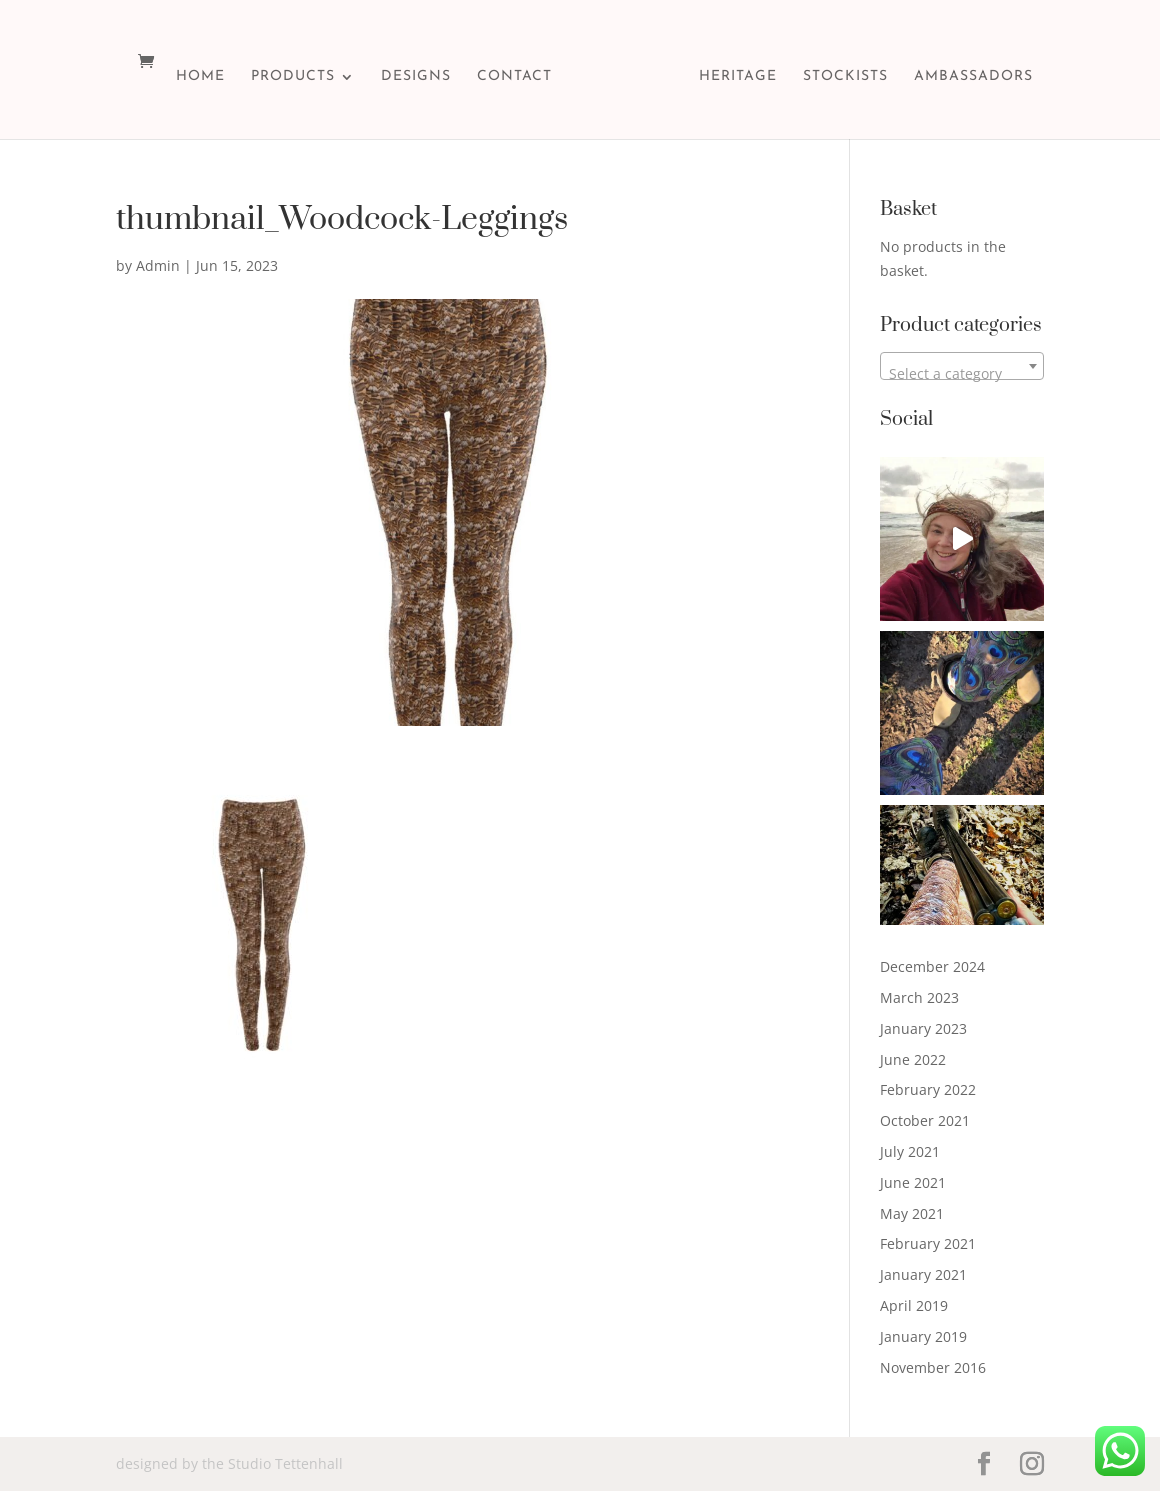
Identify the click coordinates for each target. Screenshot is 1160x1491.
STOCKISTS (845, 77)
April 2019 (914, 1305)
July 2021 (910, 1151)
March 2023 (919, 997)
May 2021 (912, 1213)
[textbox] (962, 374)
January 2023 (923, 1028)
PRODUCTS (293, 77)
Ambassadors (973, 77)
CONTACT (514, 77)
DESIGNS (416, 77)
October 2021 (925, 1120)
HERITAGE (738, 77)
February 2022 (928, 1089)
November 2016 (933, 1367)
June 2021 (913, 1182)
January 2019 (923, 1336)
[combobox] (962, 366)
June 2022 (913, 1059)
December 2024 (932, 966)
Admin (158, 265)
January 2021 (923, 1274)
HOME (200, 77)
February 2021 (928, 1243)
